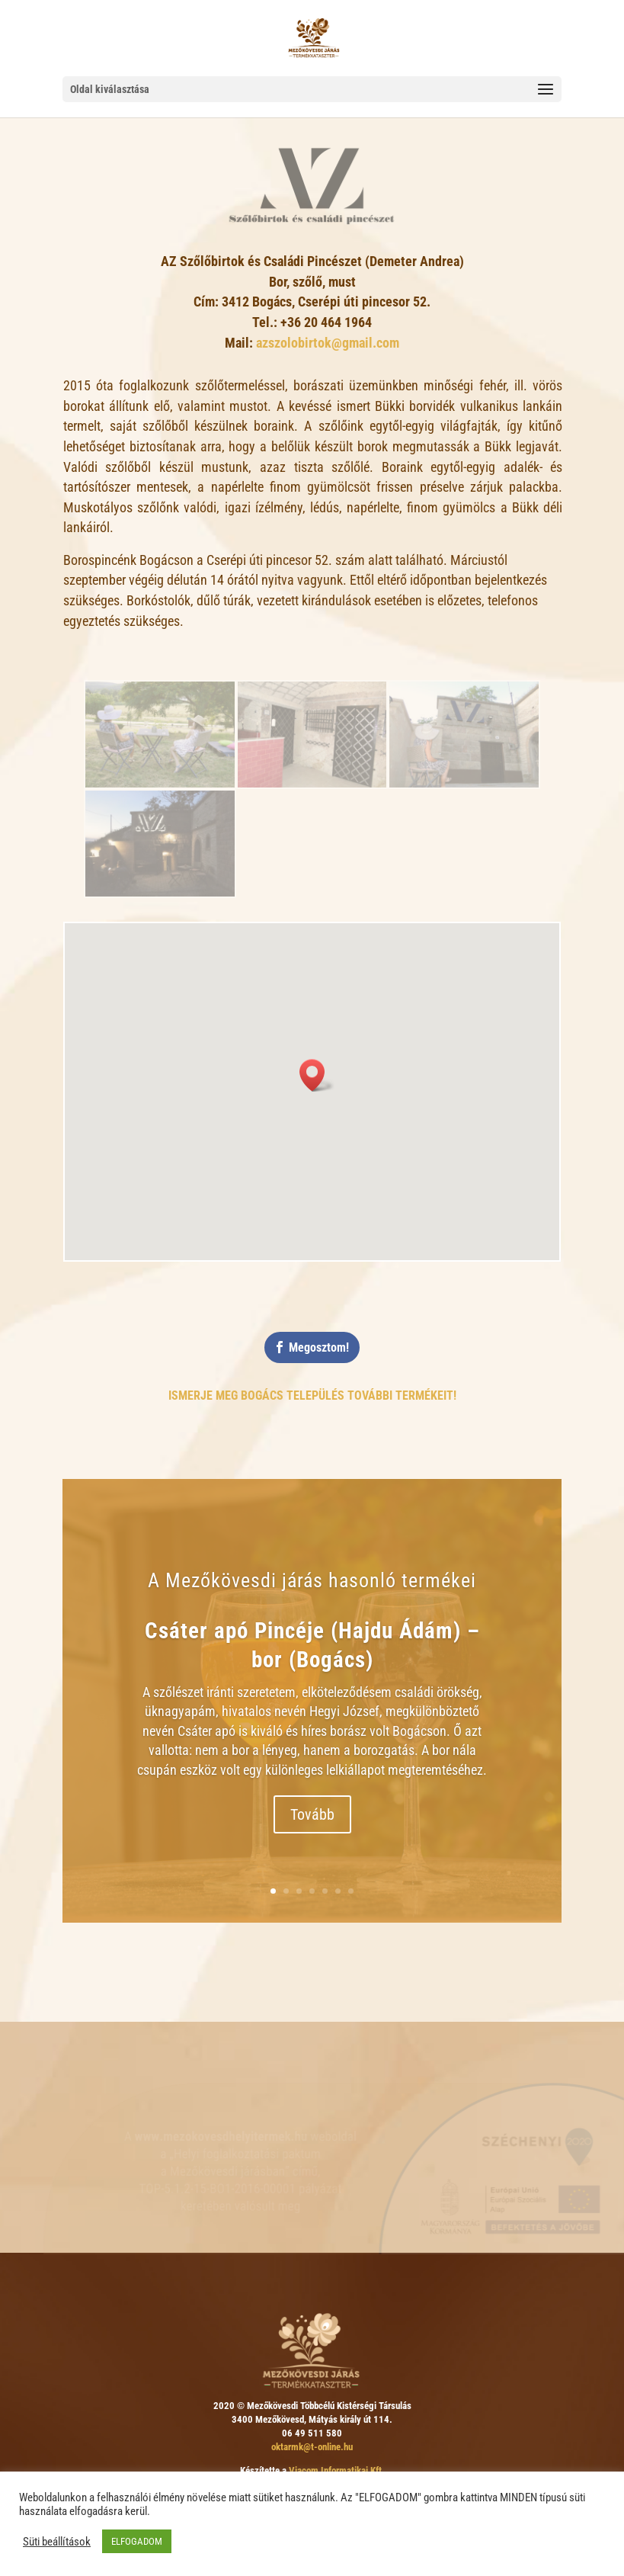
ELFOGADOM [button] (136, 2541)
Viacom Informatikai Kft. (337, 2470)
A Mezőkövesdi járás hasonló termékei (312, 1583)
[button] (316, 1075)
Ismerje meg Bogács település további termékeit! (312, 1395)
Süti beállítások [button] (57, 2542)
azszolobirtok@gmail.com (327, 343)
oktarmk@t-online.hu (312, 2446)
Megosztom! (319, 1347)
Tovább (312, 1817)
